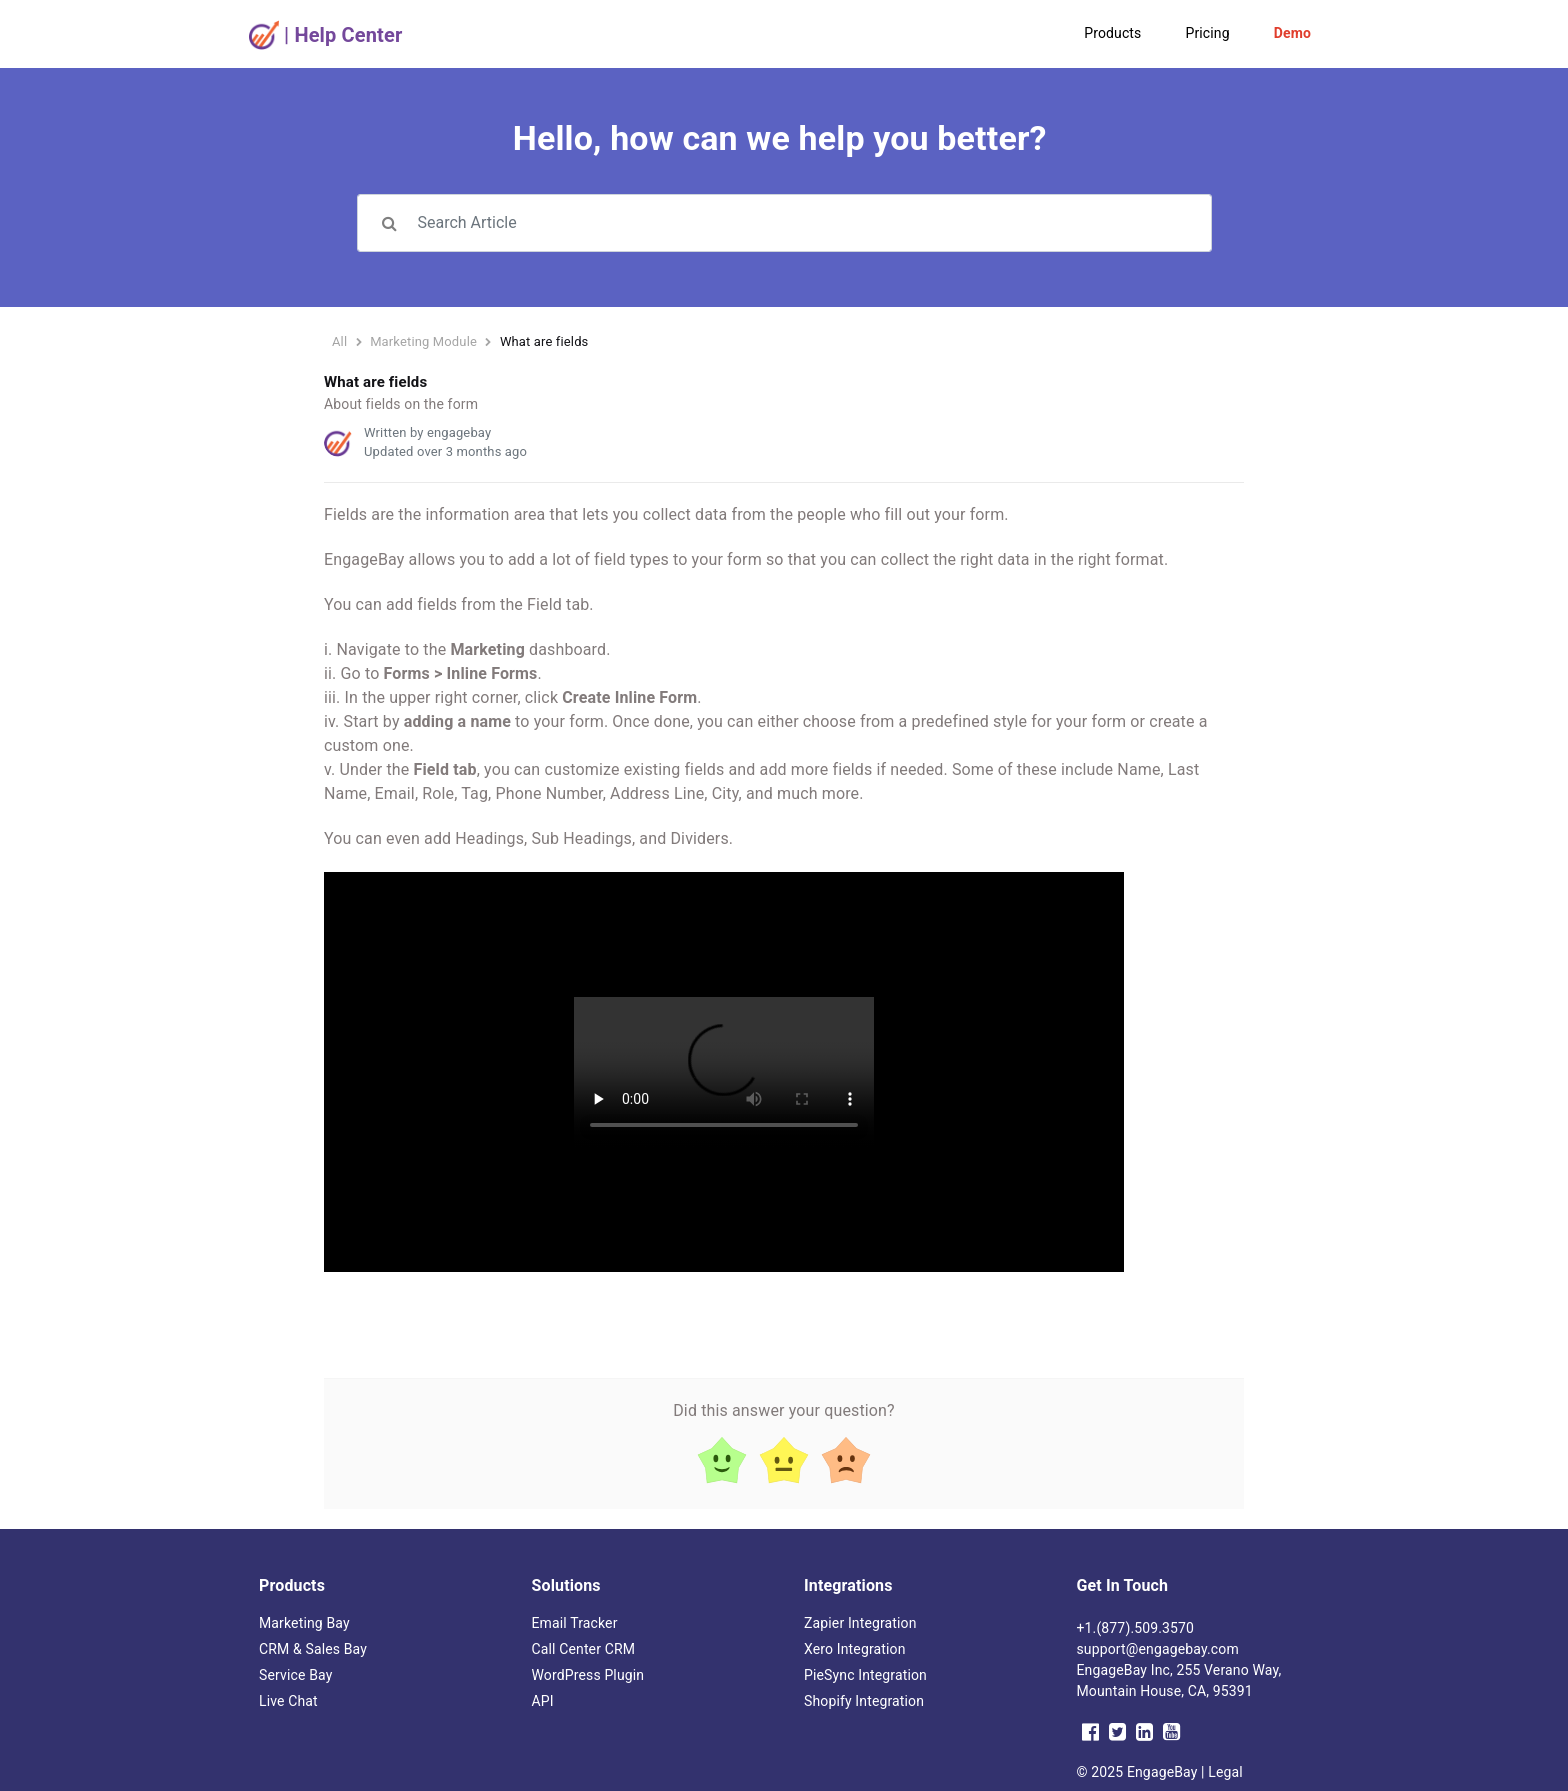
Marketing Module (423, 341)
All (339, 341)
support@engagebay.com (1158, 1649)
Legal (1225, 1772)
